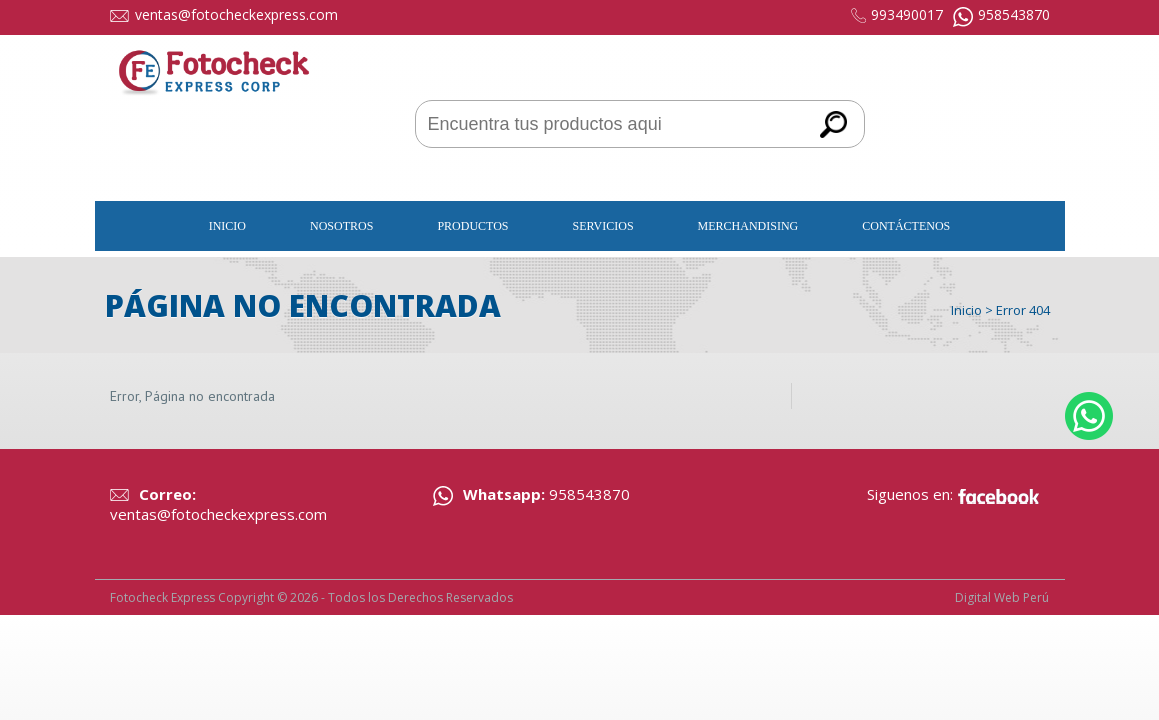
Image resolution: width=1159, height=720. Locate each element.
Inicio (227, 226)
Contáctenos (906, 226)
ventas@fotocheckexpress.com (236, 14)
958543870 (1014, 14)
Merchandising (748, 226)
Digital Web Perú (1002, 597)
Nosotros (341, 226)
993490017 (907, 14)
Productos (472, 226)
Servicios (603, 226)
